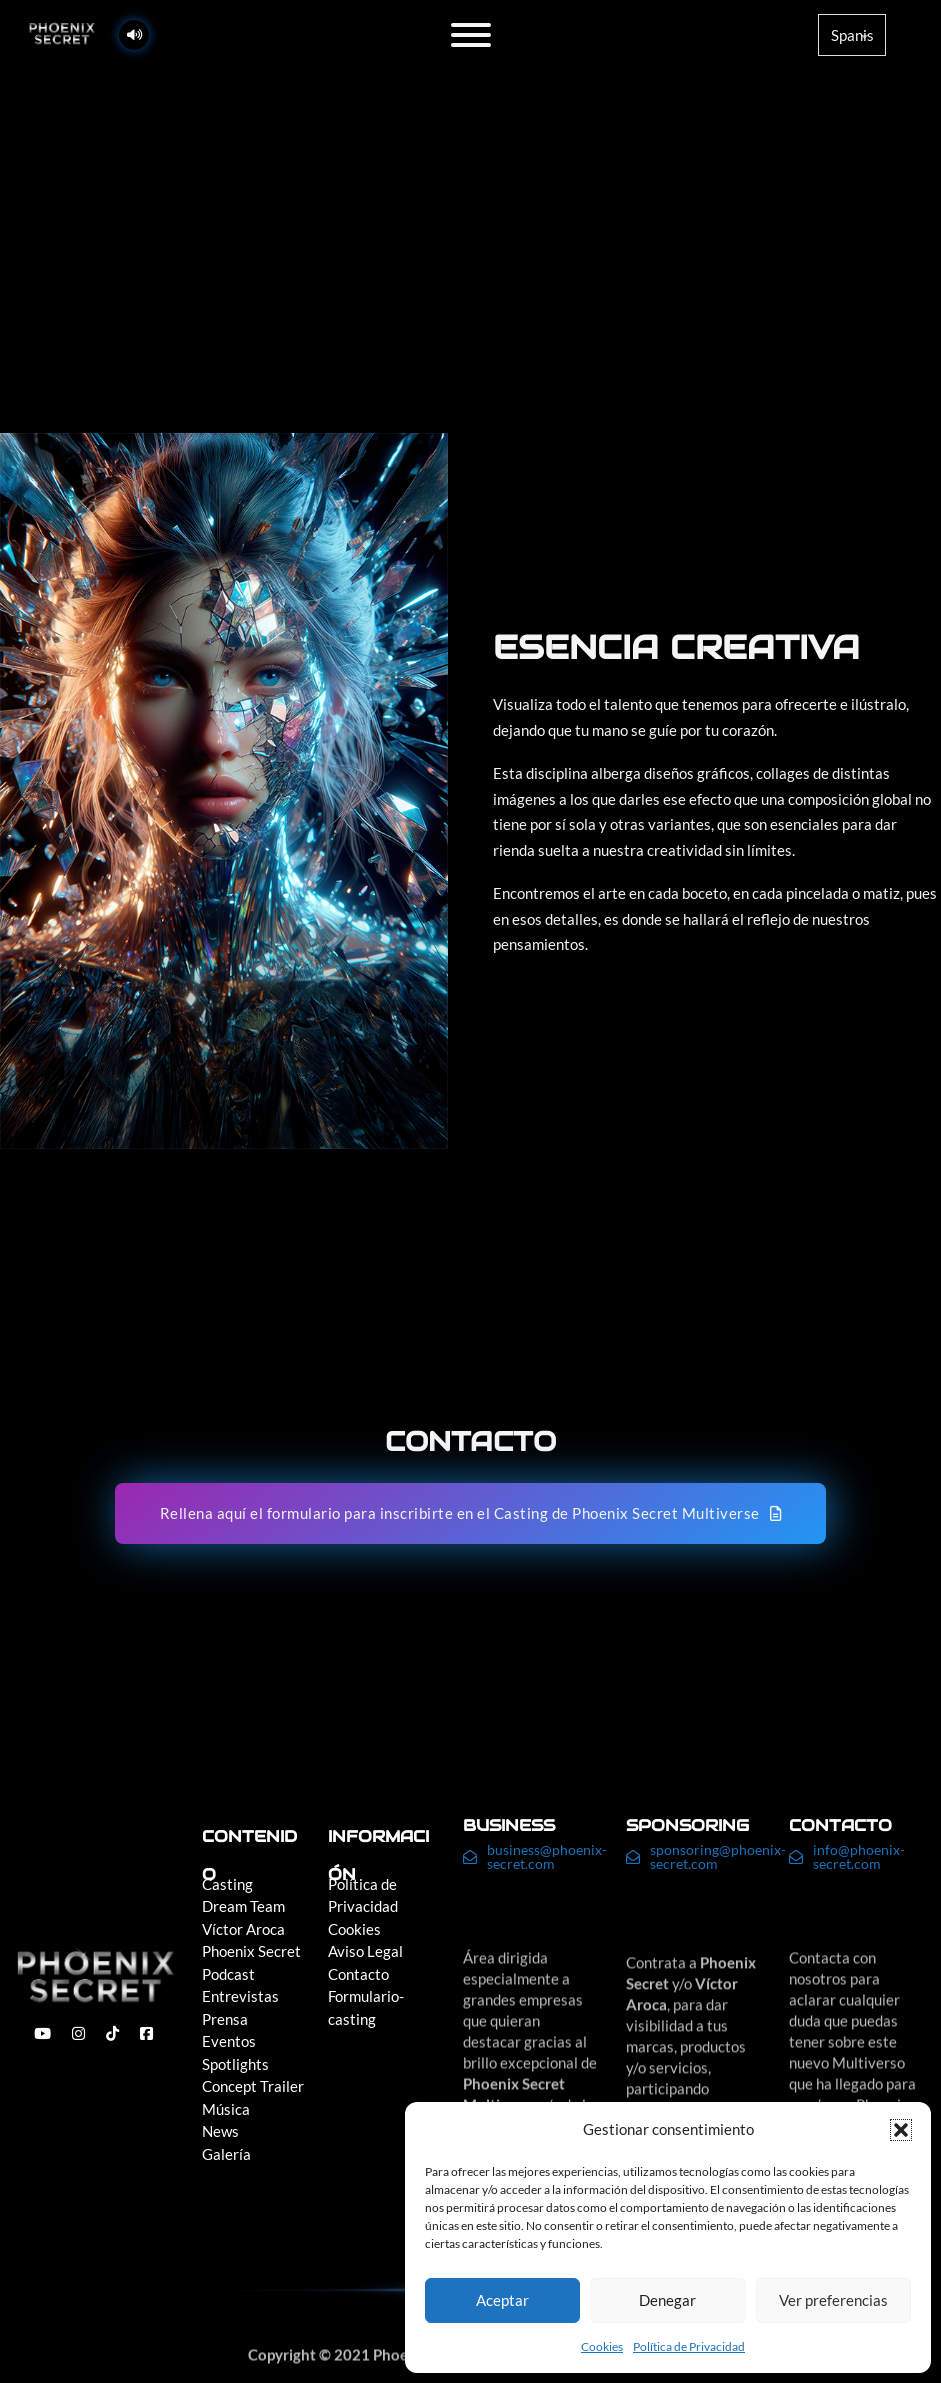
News (220, 2131)
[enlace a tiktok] (112, 2033)
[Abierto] (471, 35)
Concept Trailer (253, 2086)
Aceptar (502, 2300)
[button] (901, 2130)
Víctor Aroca (243, 1929)
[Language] (852, 35)
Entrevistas (240, 1996)
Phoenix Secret (251, 1951)
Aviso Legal (365, 1951)
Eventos (229, 2041)
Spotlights (235, 2064)
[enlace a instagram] (78, 2033)
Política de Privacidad (689, 2346)
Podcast (228, 1974)
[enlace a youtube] (42, 2033)
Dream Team (243, 1906)
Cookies (602, 2346)
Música (226, 2109)
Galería (226, 2154)
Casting (227, 1884)
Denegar (667, 2300)
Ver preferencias (833, 2300)
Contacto (358, 1974)
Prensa (225, 2019)
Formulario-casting (366, 2007)
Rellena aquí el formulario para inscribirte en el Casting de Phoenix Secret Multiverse (471, 1513)
